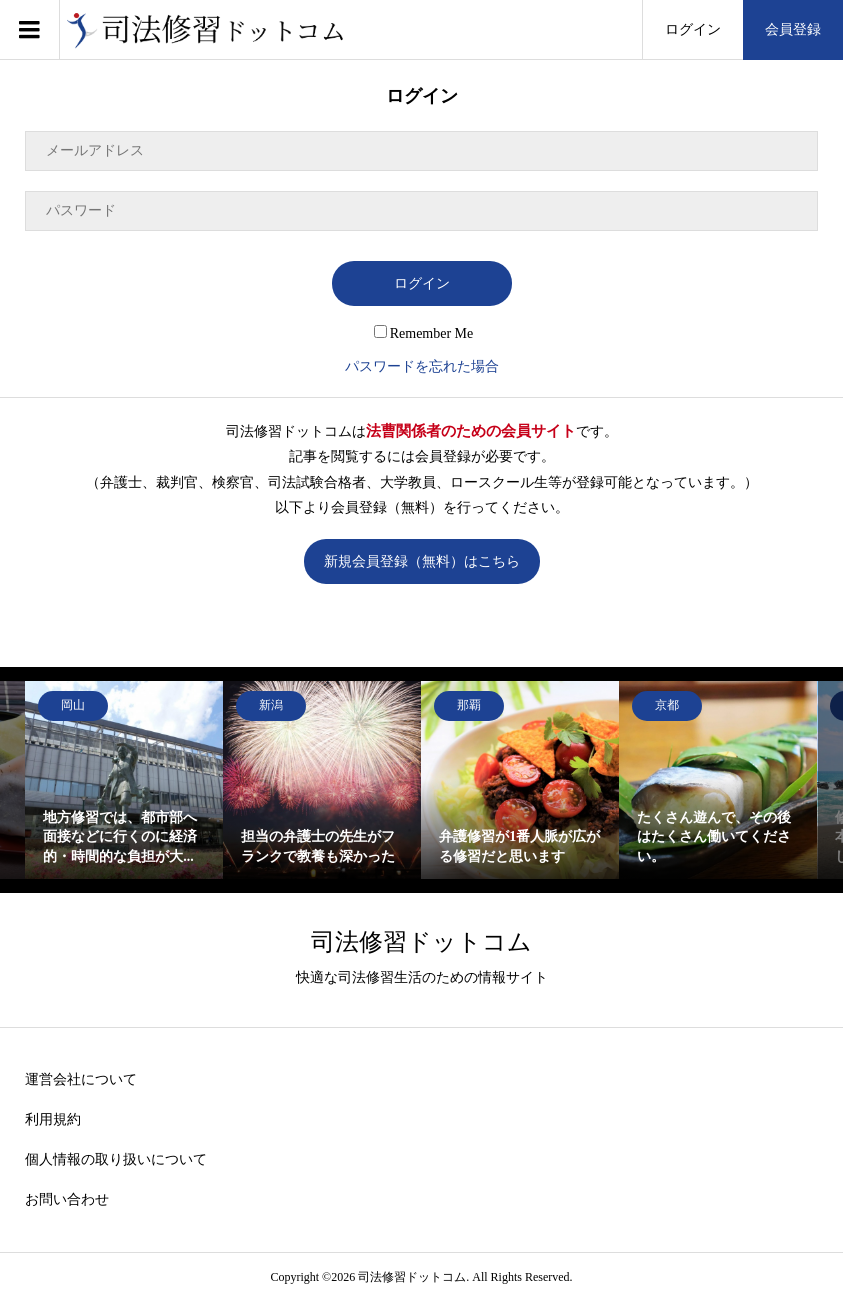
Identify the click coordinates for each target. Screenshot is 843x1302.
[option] (124, 780)
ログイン (693, 29)
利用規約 (53, 1119)
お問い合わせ (67, 1199)
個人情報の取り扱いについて (116, 1159)
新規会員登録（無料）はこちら (422, 561)
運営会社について (81, 1079)
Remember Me (424, 333)
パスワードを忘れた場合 (422, 366)
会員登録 (793, 29)
